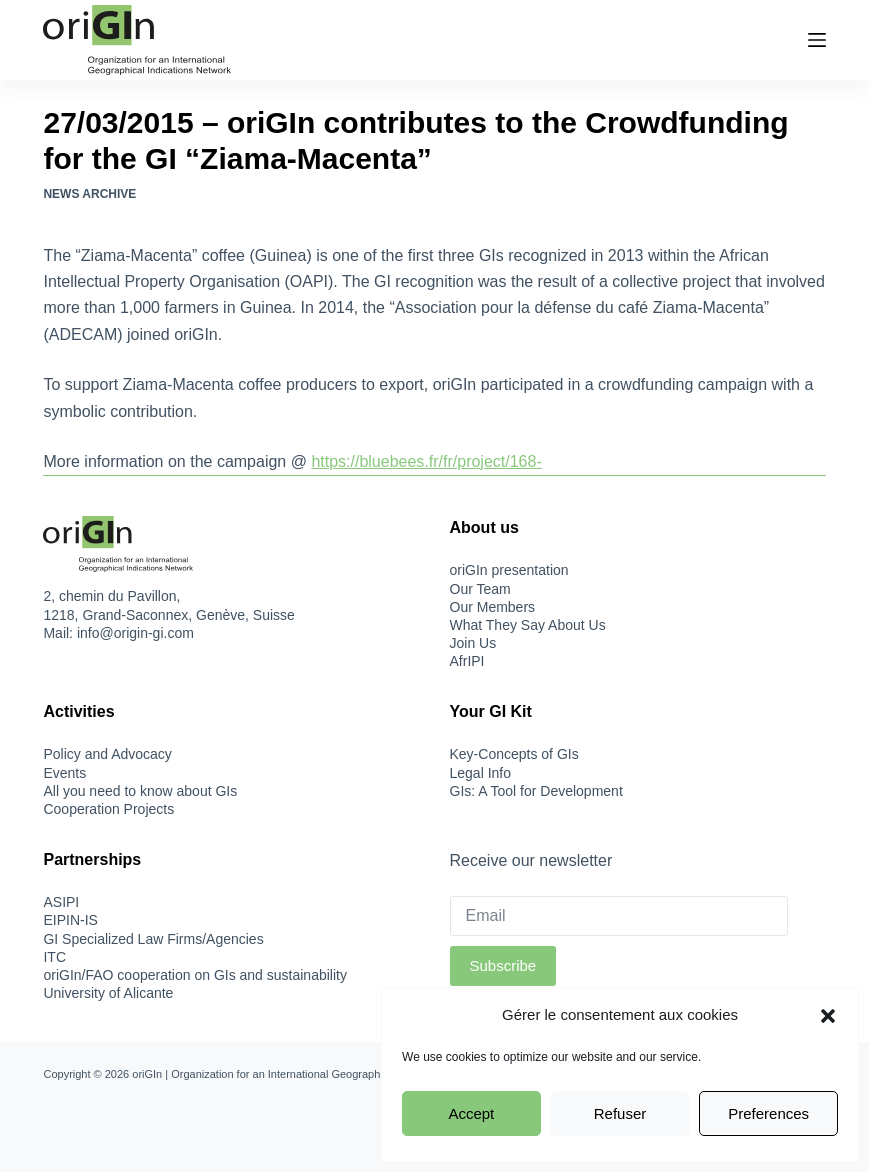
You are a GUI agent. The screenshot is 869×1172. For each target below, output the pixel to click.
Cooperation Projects (108, 809)
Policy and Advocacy (107, 754)
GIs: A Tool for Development (536, 791)
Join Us (473, 643)
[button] (828, 1016)
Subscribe (503, 965)
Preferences (768, 1113)
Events (64, 773)
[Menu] (817, 40)
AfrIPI (467, 661)
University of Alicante (108, 993)
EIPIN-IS (70, 920)
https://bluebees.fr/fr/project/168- (426, 461)
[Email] (619, 916)
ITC (54, 957)
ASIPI (61, 902)
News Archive (89, 194)
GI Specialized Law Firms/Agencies (153, 939)
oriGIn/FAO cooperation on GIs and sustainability (195, 975)
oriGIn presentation (509, 570)
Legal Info (481, 773)
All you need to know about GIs (140, 791)
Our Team (480, 589)
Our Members (493, 607)
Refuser (620, 1113)
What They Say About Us (528, 625)
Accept (471, 1113)
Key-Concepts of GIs (514, 754)
